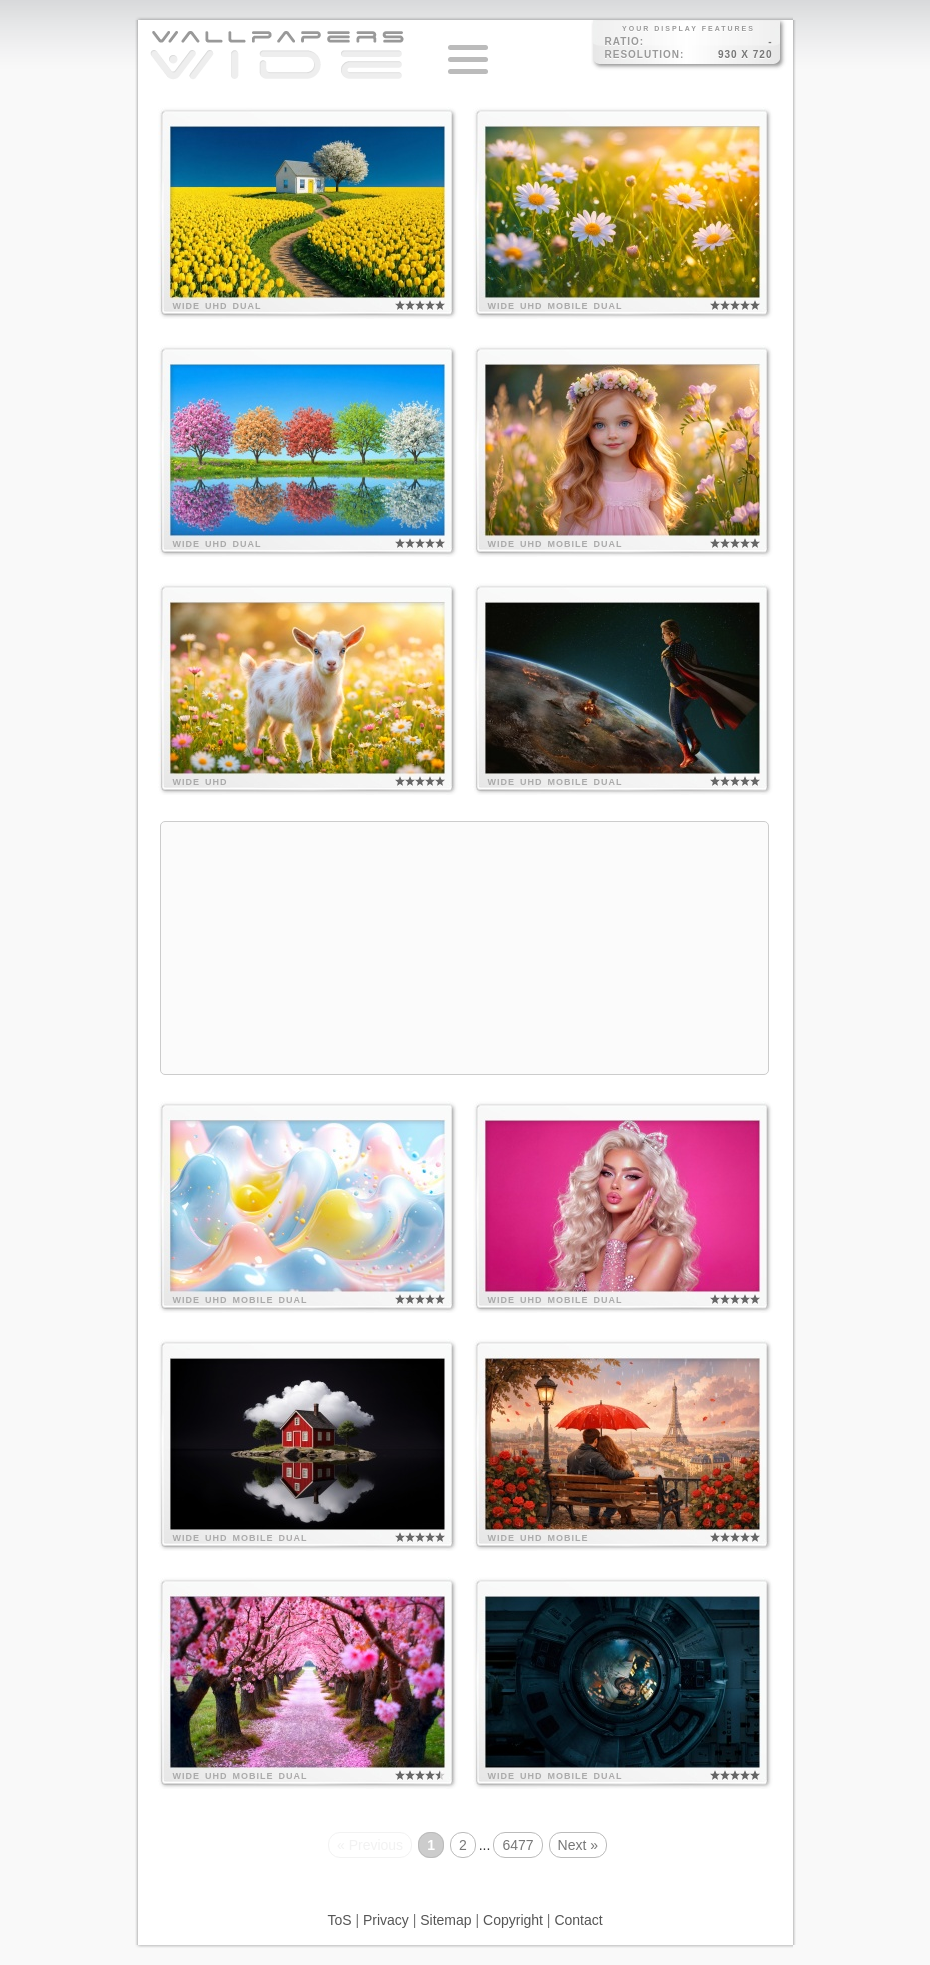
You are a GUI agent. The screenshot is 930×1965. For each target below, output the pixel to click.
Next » (578, 1845)
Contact (578, 1920)
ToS (339, 1920)
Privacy (386, 1920)
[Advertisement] (465, 948)
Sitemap (445, 1920)
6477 (517, 1845)
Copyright (513, 1920)
